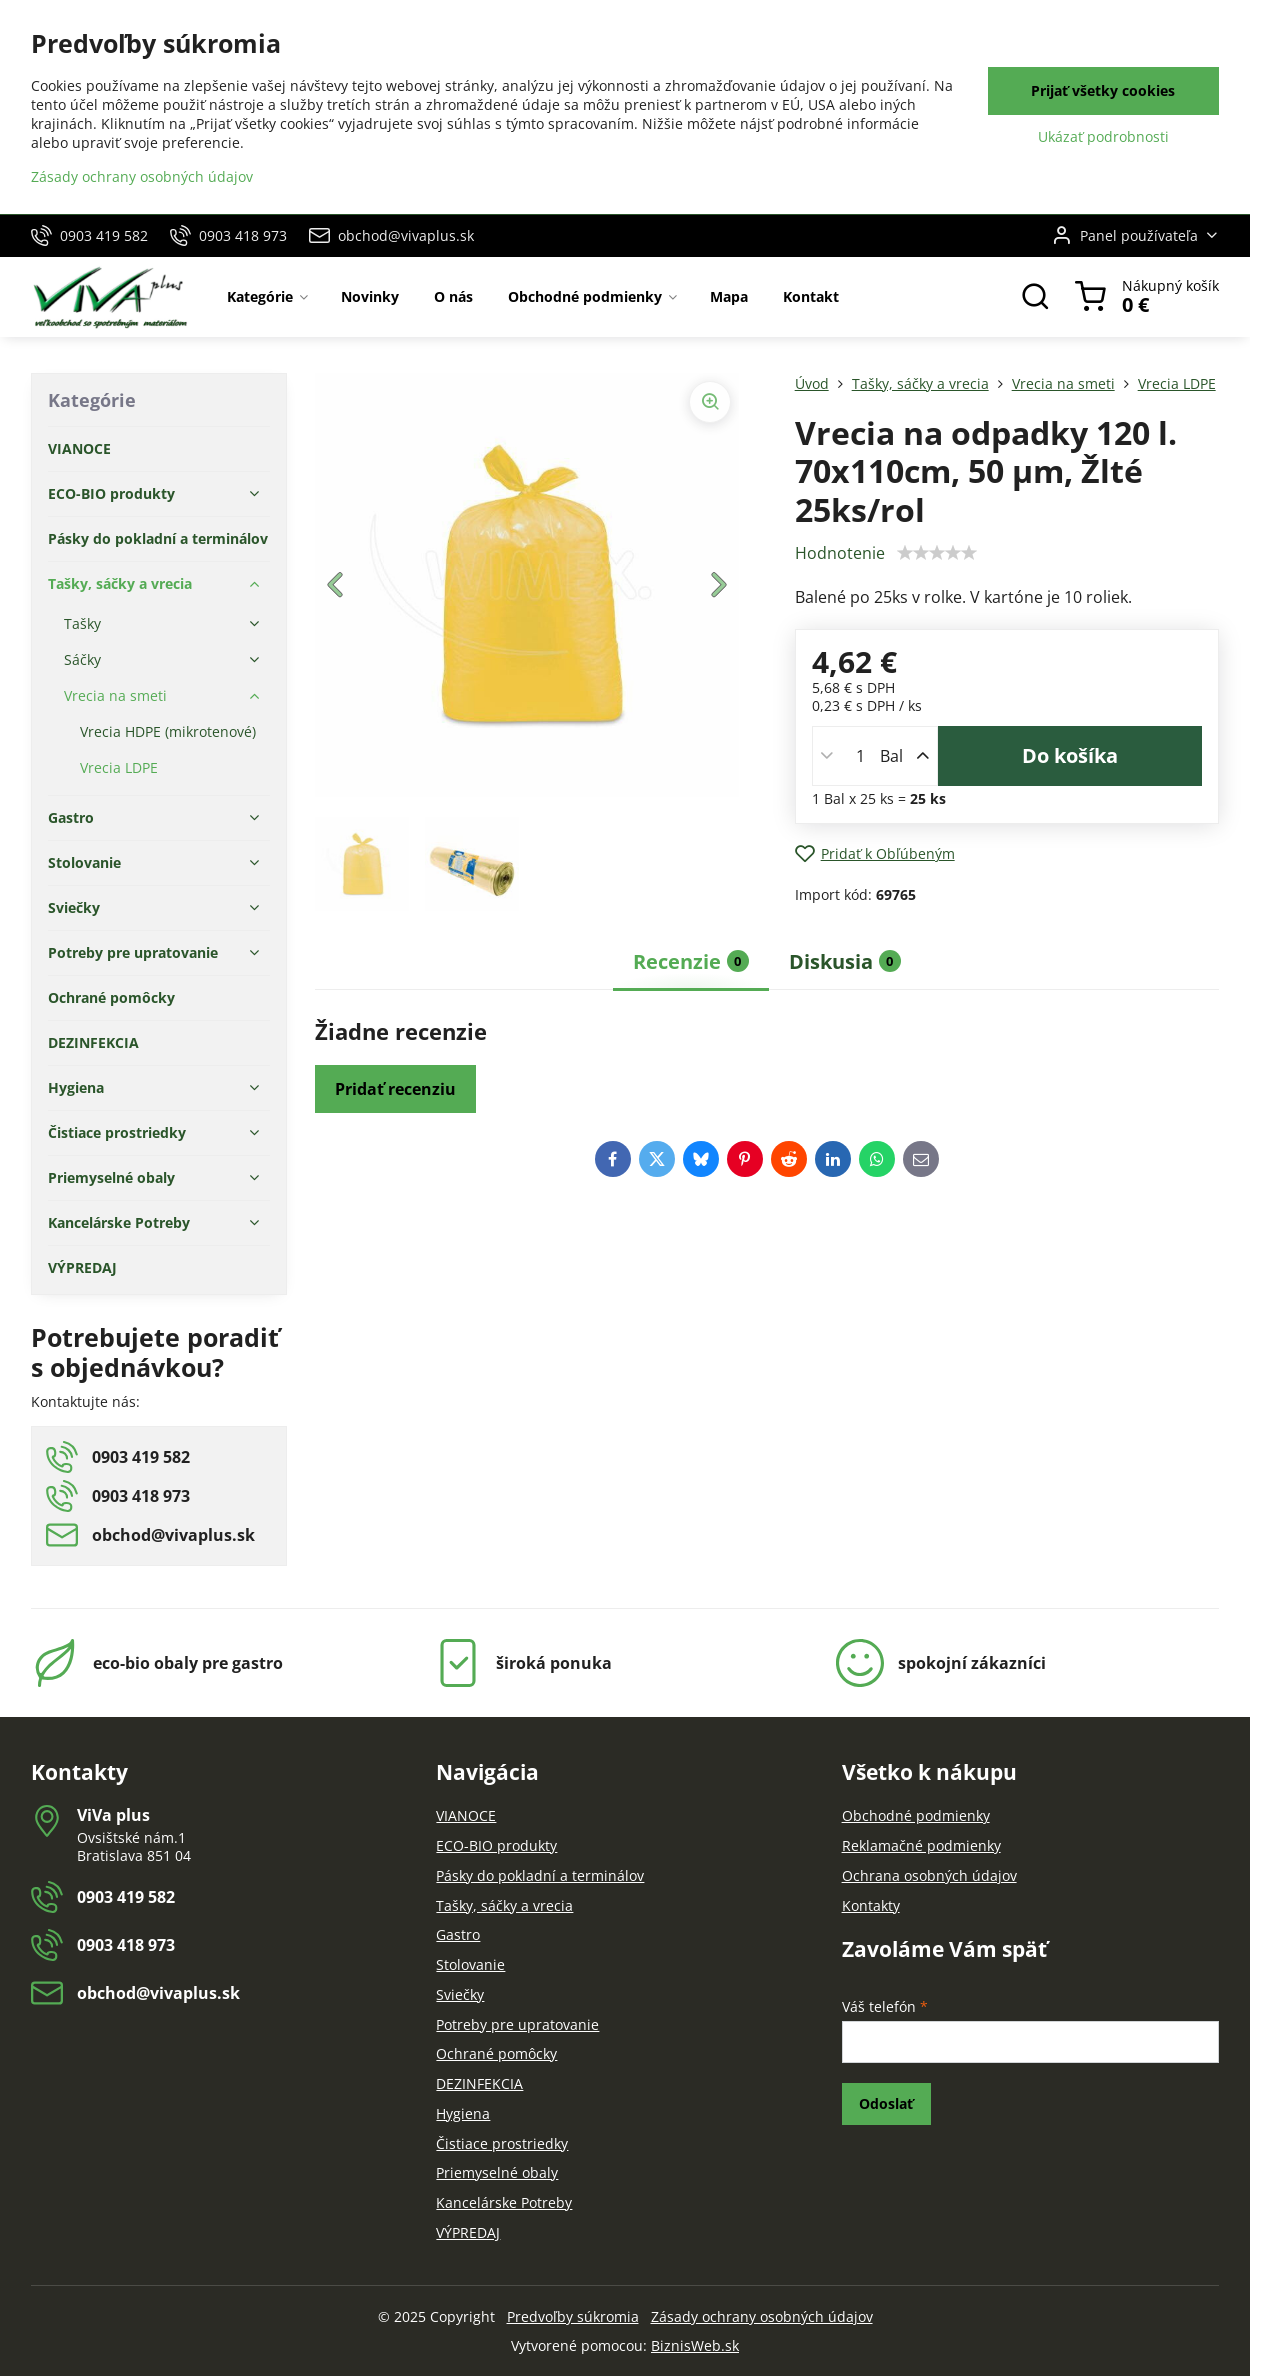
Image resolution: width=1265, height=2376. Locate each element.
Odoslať (886, 2103)
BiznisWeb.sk (695, 2345)
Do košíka (1070, 755)
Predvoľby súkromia (573, 2316)
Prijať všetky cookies (1103, 90)
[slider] (937, 553)
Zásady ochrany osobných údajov (762, 2316)
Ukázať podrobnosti (1103, 136)
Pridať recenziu (395, 1089)
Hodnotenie (840, 553)
